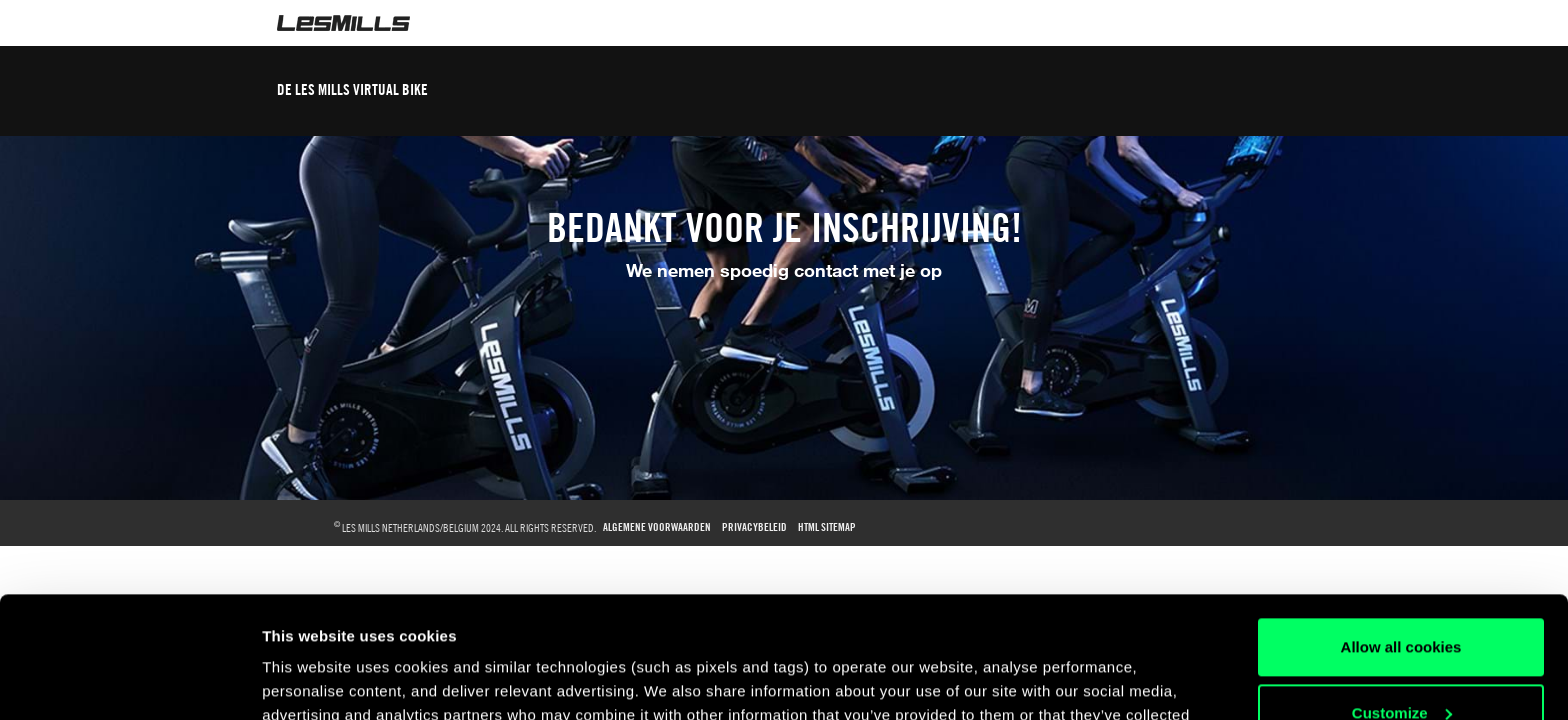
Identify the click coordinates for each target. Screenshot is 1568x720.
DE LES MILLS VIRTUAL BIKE (352, 89)
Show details (308, 680)
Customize (1402, 598)
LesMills (343, 23)
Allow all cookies (1401, 533)
